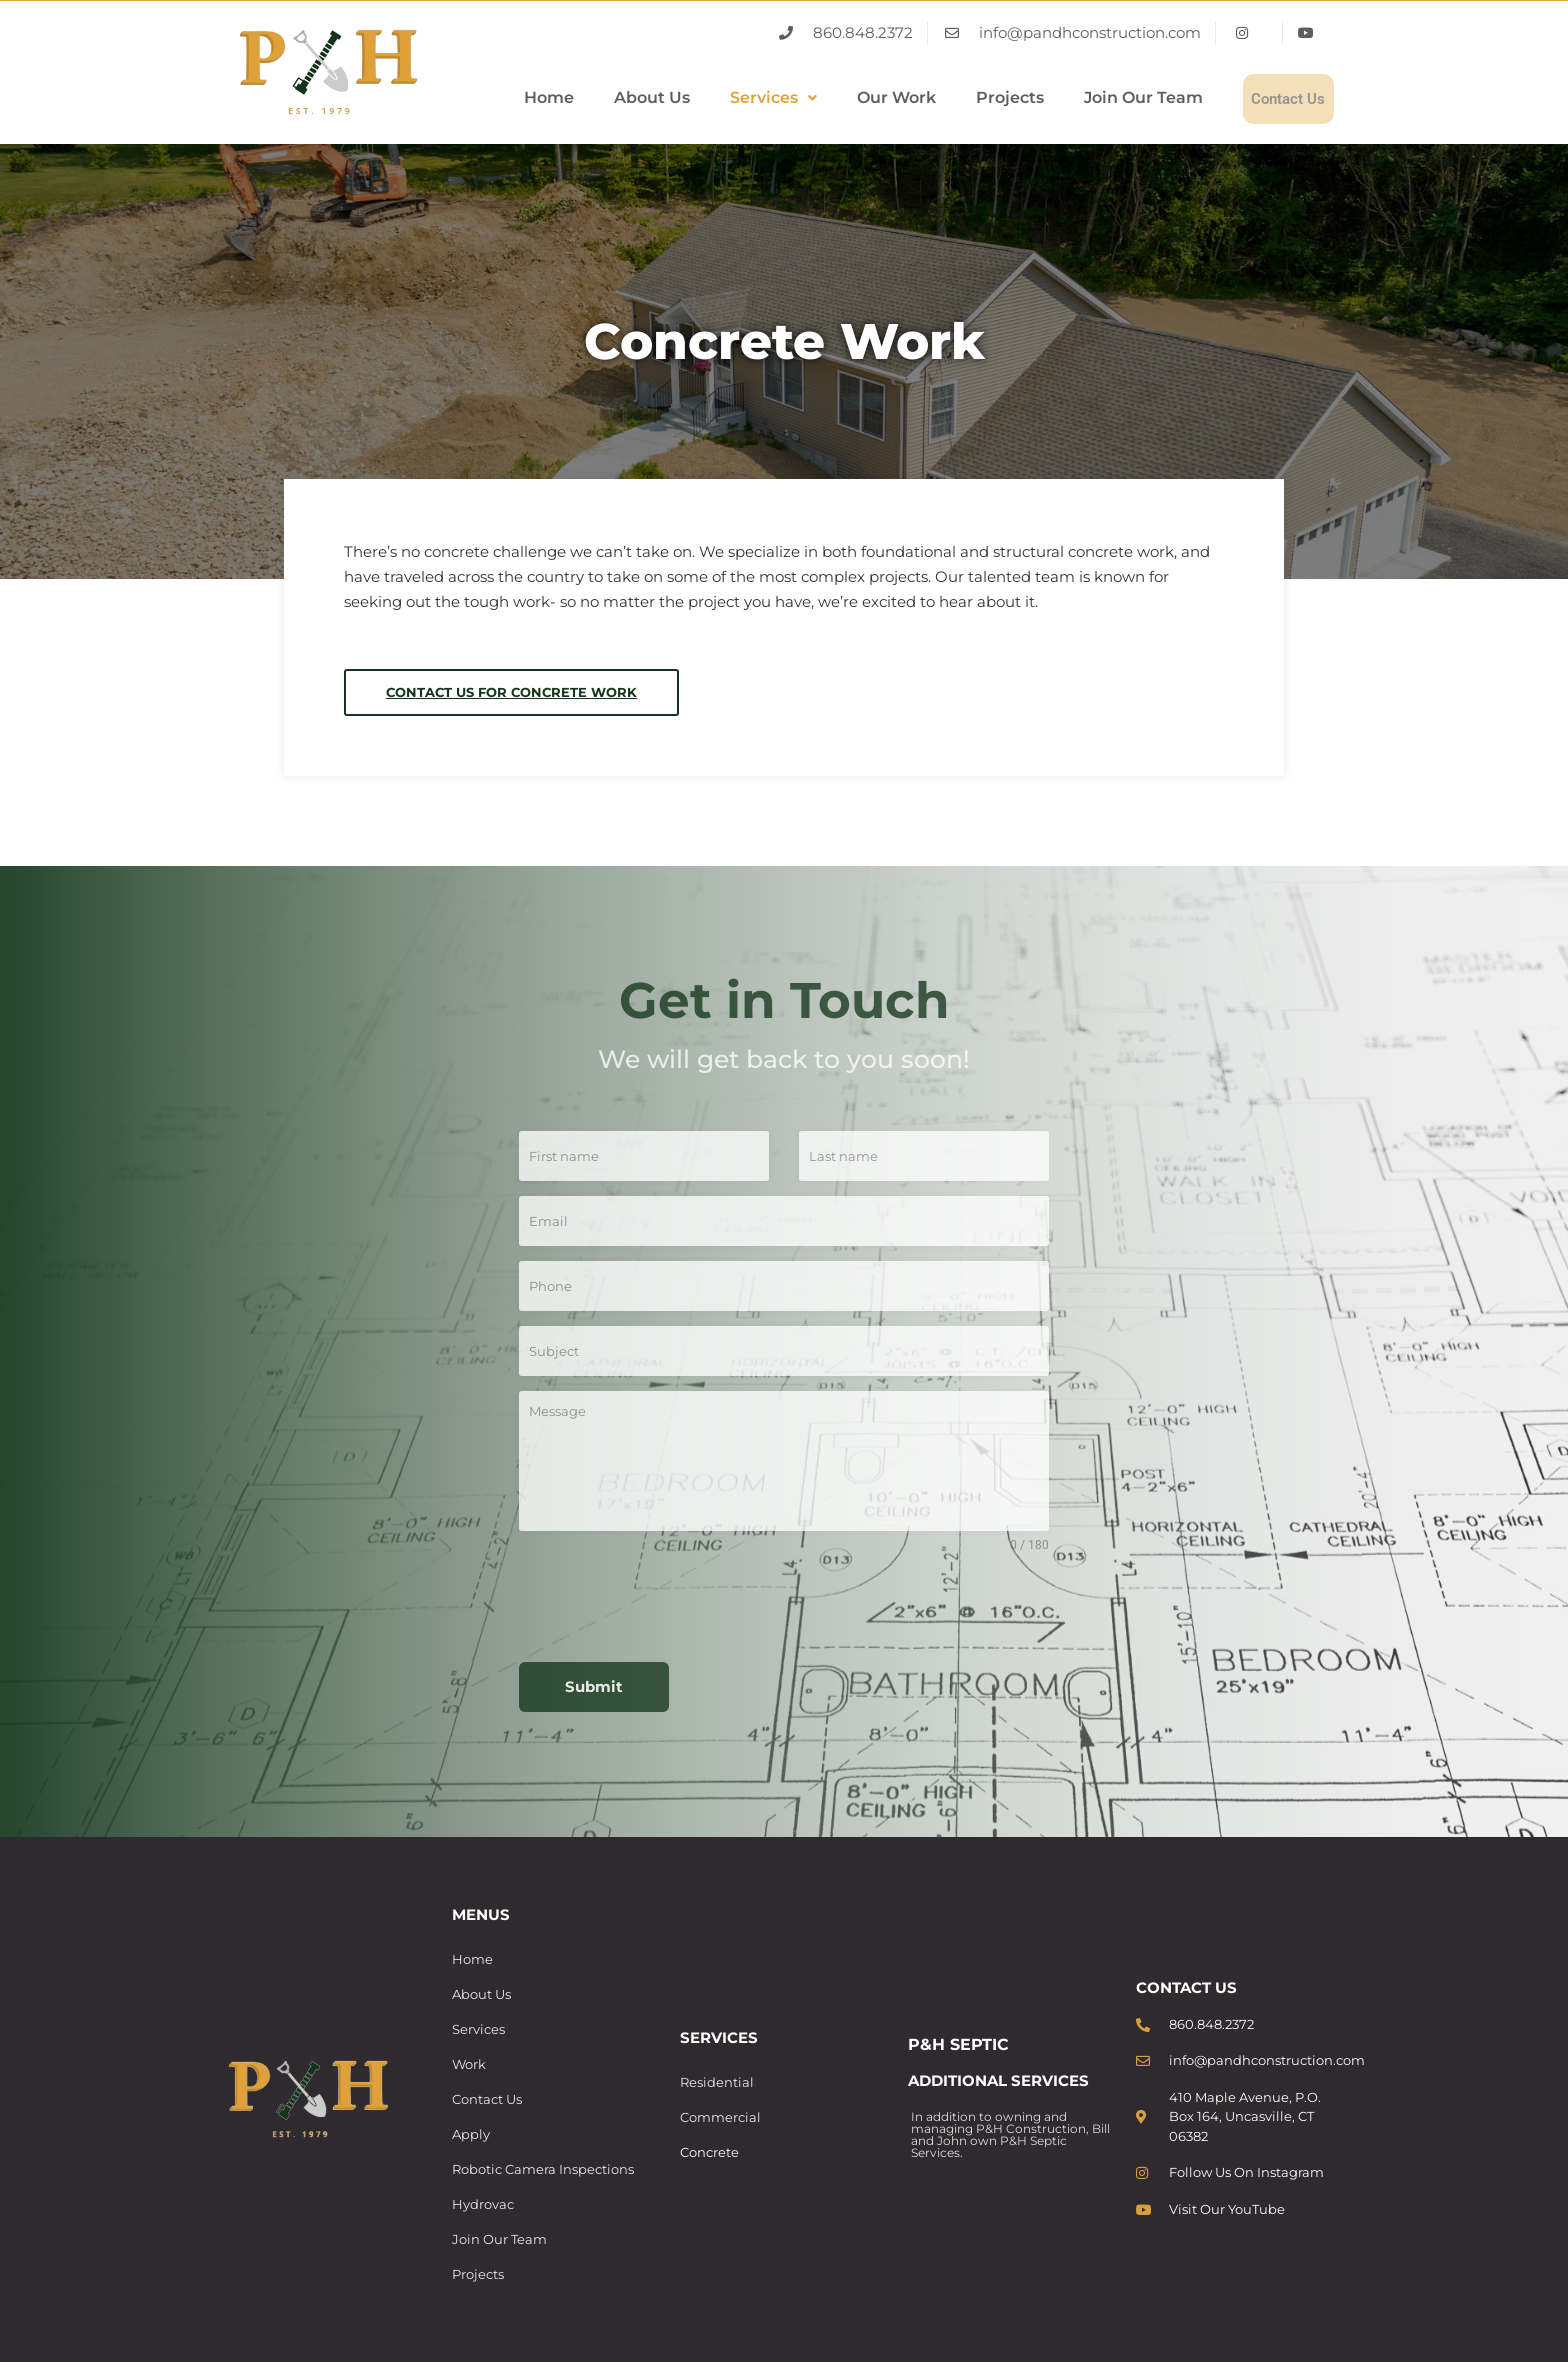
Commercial (720, 2117)
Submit (594, 1686)
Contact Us (1270, 98)
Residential (717, 2082)
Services (737, 98)
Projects (974, 98)
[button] (737, 99)
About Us (616, 98)
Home (513, 98)
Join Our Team (1107, 98)
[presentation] (784, 1608)
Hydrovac (483, 2204)
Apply (471, 2134)
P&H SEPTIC (958, 2044)
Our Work (860, 98)
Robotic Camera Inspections (543, 2169)
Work (469, 2064)
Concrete (709, 2152)
